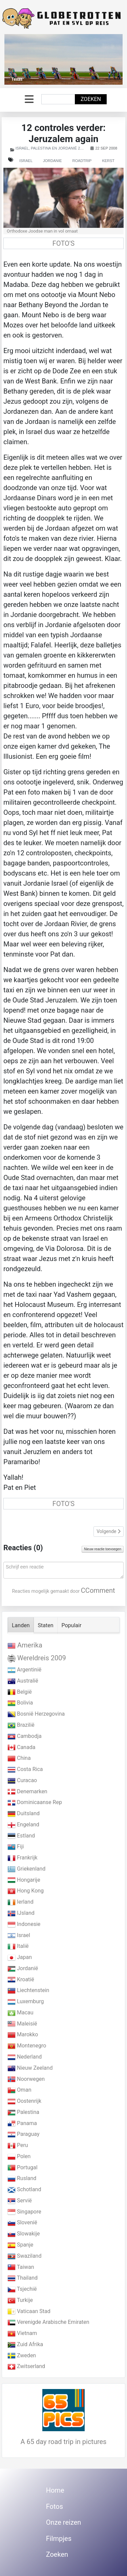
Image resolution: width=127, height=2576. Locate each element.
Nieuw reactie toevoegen (102, 1549)
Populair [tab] (72, 1625)
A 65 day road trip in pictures (64, 2442)
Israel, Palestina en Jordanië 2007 (51, 148)
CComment (98, 1590)
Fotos (54, 2506)
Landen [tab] (21, 1625)
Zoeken (91, 99)
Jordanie (52, 161)
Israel (26, 161)
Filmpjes (58, 2538)
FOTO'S (63, 243)
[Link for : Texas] (63, 59)
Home (55, 2490)
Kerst (108, 161)
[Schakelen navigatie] (29, 99)
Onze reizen (63, 2522)
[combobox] (58, 99)
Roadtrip (82, 161)
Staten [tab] (46, 1625)
